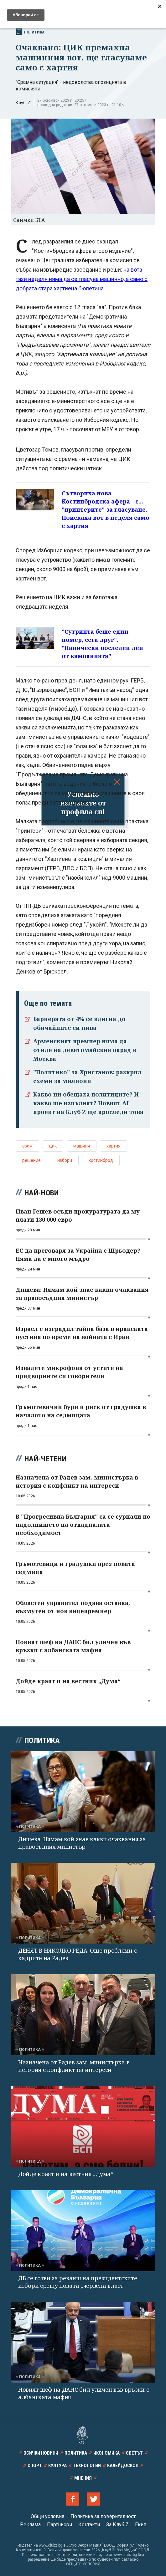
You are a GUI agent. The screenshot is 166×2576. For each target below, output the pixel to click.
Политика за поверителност (103, 2516)
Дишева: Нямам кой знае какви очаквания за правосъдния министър (82, 1842)
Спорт (35, 2465)
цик (53, 1145)
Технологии (87, 2465)
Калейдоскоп (122, 2465)
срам (27, 1145)
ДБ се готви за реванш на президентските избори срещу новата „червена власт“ (77, 2281)
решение (31, 1160)
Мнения (83, 2478)
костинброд (101, 1160)
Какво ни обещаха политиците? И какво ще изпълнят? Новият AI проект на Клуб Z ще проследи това (88, 1103)
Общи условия (47, 2516)
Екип (140, 2524)
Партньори (59, 2524)
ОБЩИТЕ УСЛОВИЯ (83, 2564)
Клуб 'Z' (23, 102)
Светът (134, 2453)
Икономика (106, 2453)
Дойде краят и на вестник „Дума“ (65, 2174)
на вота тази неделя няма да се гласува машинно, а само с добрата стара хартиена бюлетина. (82, 279)
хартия (113, 1145)
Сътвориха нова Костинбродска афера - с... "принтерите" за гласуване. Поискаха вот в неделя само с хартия (105, 509)
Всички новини (40, 2453)
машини (81, 1145)
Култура (57, 2465)
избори (64, 1160)
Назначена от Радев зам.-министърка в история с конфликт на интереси (73, 2065)
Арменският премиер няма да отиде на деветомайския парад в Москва (84, 1049)
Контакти (89, 2524)
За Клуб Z (117, 2524)
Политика (30, 31)
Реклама (30, 2524)
